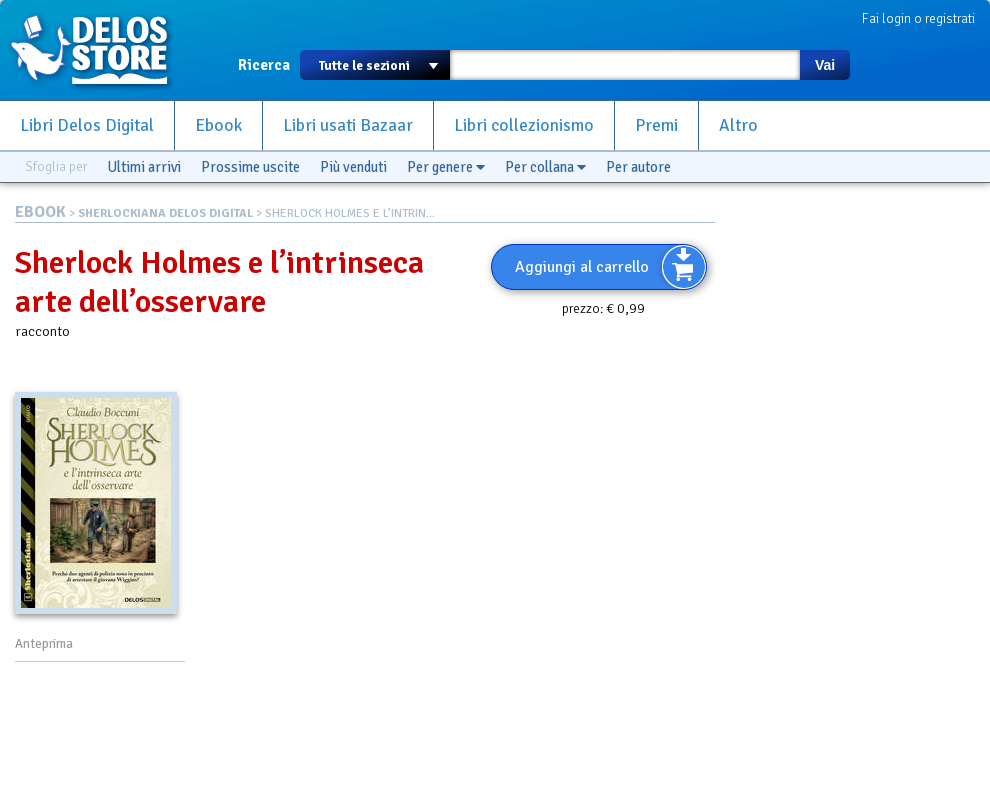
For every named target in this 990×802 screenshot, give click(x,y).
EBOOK (40, 212)
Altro (738, 125)
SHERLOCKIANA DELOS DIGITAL (165, 213)
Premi (656, 125)
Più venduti (353, 167)
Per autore (638, 167)
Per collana (545, 167)
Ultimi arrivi (144, 167)
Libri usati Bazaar (348, 125)
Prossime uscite (250, 167)
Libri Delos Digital (87, 125)
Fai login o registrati (918, 18)
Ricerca (264, 65)
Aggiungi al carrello (582, 267)
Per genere (446, 167)
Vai (825, 65)
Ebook (218, 125)
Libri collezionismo (524, 125)
